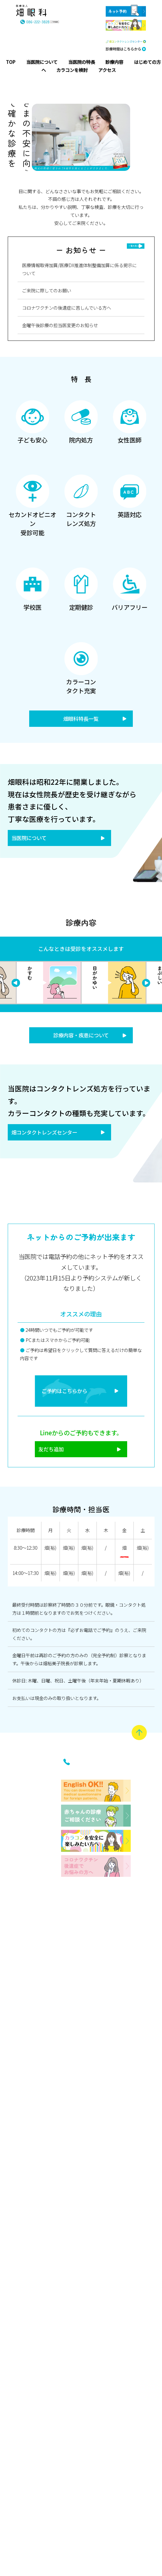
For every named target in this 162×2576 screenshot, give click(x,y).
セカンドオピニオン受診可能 (26, 2281)
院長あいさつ (26, 1969)
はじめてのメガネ (50, 2153)
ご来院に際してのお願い (46, 290)
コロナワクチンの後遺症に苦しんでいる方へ (66, 307)
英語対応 (26, 2428)
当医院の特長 (24, 2101)
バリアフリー (26, 2523)
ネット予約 (50, 2485)
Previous (146, 985)
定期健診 (26, 2483)
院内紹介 (26, 2056)
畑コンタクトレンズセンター (50, 1137)
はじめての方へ (47, 1933)
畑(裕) (50, 1563)
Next (16, 985)
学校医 (26, 2455)
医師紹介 (26, 2025)
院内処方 (26, 2181)
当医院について (32, 840)
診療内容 (47, 1852)
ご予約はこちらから (61, 1401)
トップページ (24, 1860)
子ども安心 (26, 2145)
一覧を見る (132, 246)
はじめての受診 (50, 1990)
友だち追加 (46, 1463)
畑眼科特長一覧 (81, 720)
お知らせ (50, 2385)
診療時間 (50, 2417)
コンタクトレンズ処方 (26, 2372)
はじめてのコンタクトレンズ (50, 2069)
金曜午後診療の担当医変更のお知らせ (60, 325)
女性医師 (26, 2213)
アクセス (50, 2449)
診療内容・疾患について (81, 1039)
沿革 (26, 2001)
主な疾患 (50, 1885)
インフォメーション (47, 2333)
